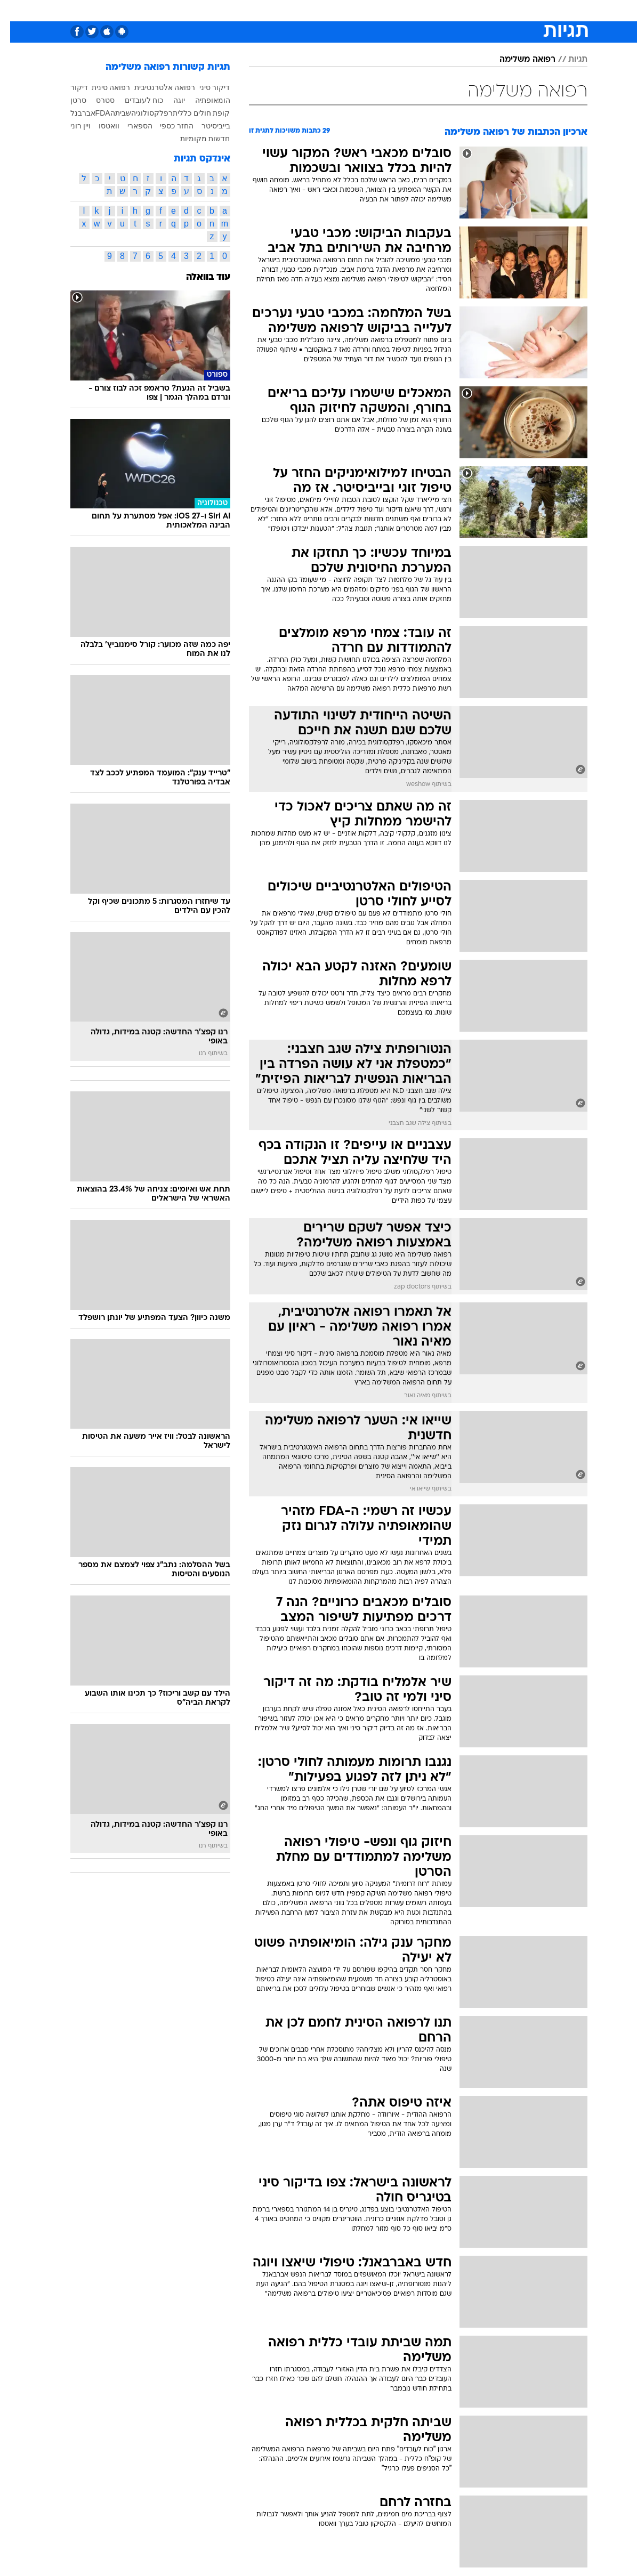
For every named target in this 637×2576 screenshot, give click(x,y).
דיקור (69, 87)
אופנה (182, 9)
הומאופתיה (202, 100)
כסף (345, 9)
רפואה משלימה (517, 59)
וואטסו (98, 125)
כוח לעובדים (134, 100)
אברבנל (72, 113)
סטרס (95, 100)
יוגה (169, 100)
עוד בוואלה (198, 277)
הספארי (129, 125)
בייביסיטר (205, 125)
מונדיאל (438, 9)
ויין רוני (70, 125)
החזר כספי (166, 125)
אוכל (319, 9)
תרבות (404, 9)
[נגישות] (14, 10)
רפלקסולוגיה (142, 113)
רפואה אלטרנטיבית (155, 87)
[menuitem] (501, 10)
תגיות (567, 59)
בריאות (288, 9)
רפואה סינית (101, 87)
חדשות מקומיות (195, 138)
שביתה (110, 113)
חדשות (507, 9)
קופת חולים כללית (191, 113)
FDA (92, 113)
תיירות (254, 9)
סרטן (68, 100)
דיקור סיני (204, 87)
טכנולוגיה (218, 9)
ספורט (474, 9)
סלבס (373, 9)
